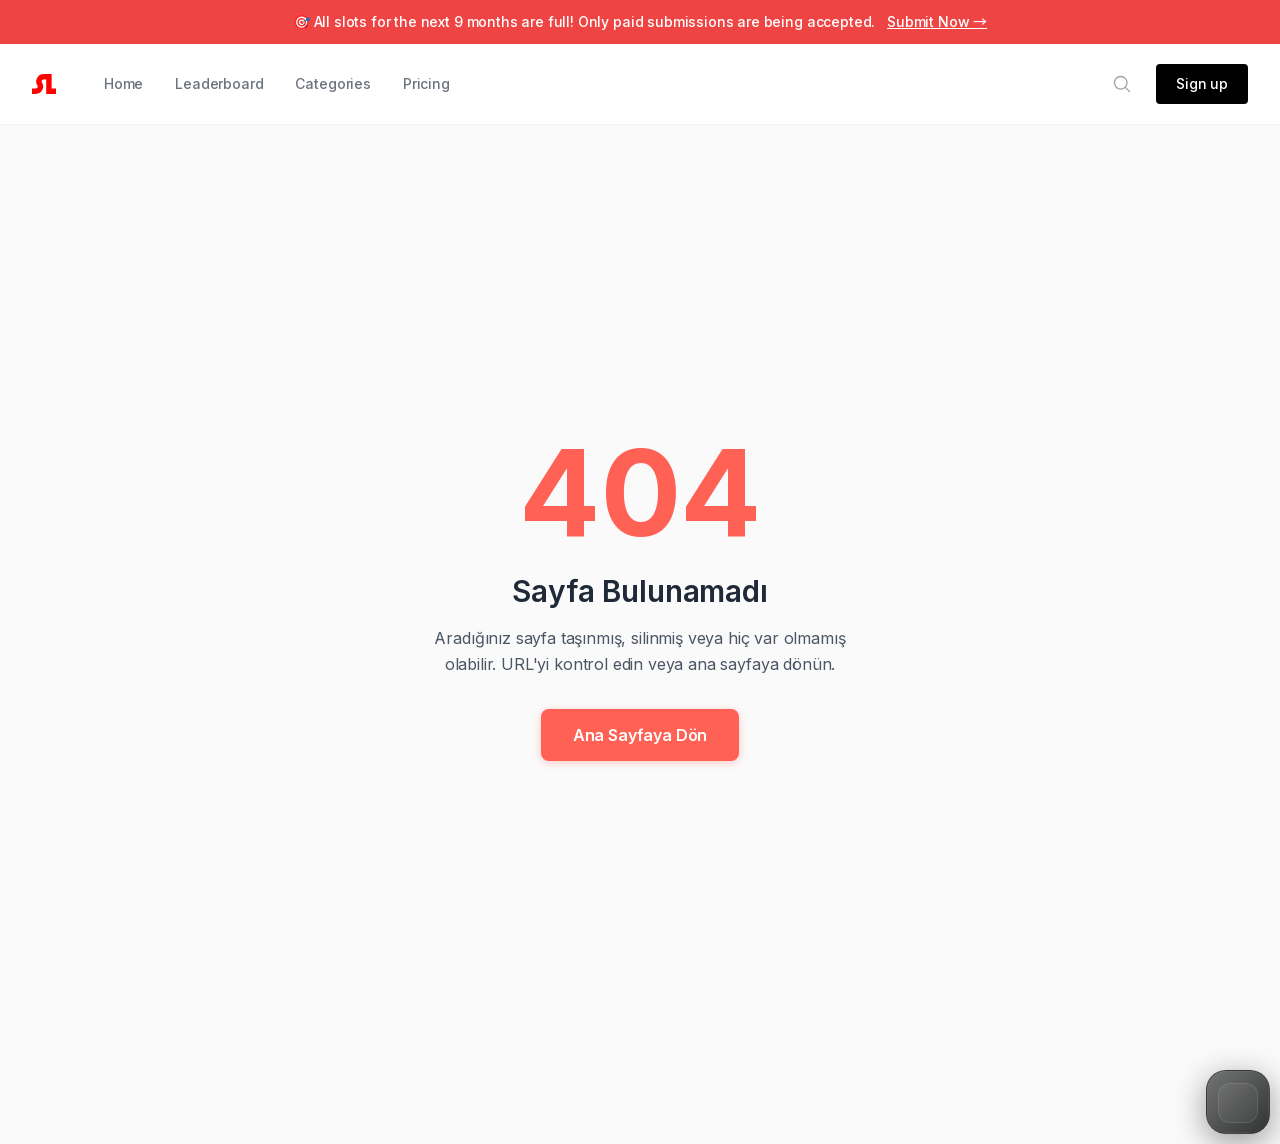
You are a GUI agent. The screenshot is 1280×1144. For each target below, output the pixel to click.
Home (123, 83)
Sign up (1202, 83)
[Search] (1122, 84)
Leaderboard (219, 83)
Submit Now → (937, 21)
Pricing (426, 83)
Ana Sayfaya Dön (640, 735)
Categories (332, 83)
